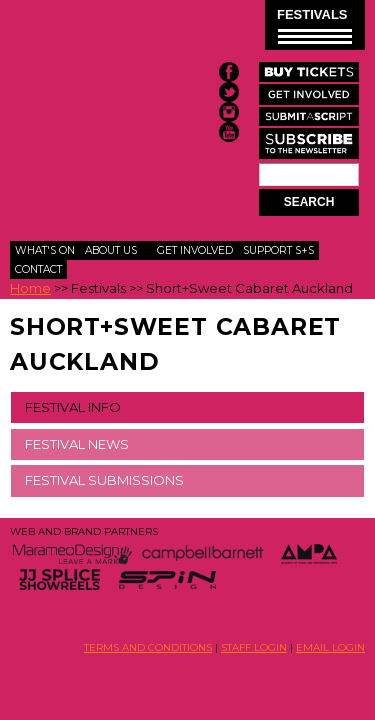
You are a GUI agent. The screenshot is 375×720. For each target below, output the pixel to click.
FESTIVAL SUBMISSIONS (104, 480)
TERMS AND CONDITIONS (148, 647)
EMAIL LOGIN (330, 647)
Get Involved (195, 250)
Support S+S (278, 250)
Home (30, 288)
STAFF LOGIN (254, 647)
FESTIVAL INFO (73, 407)
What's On (45, 250)
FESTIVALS (314, 25)
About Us (111, 250)
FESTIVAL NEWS (77, 444)
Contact (38, 269)
